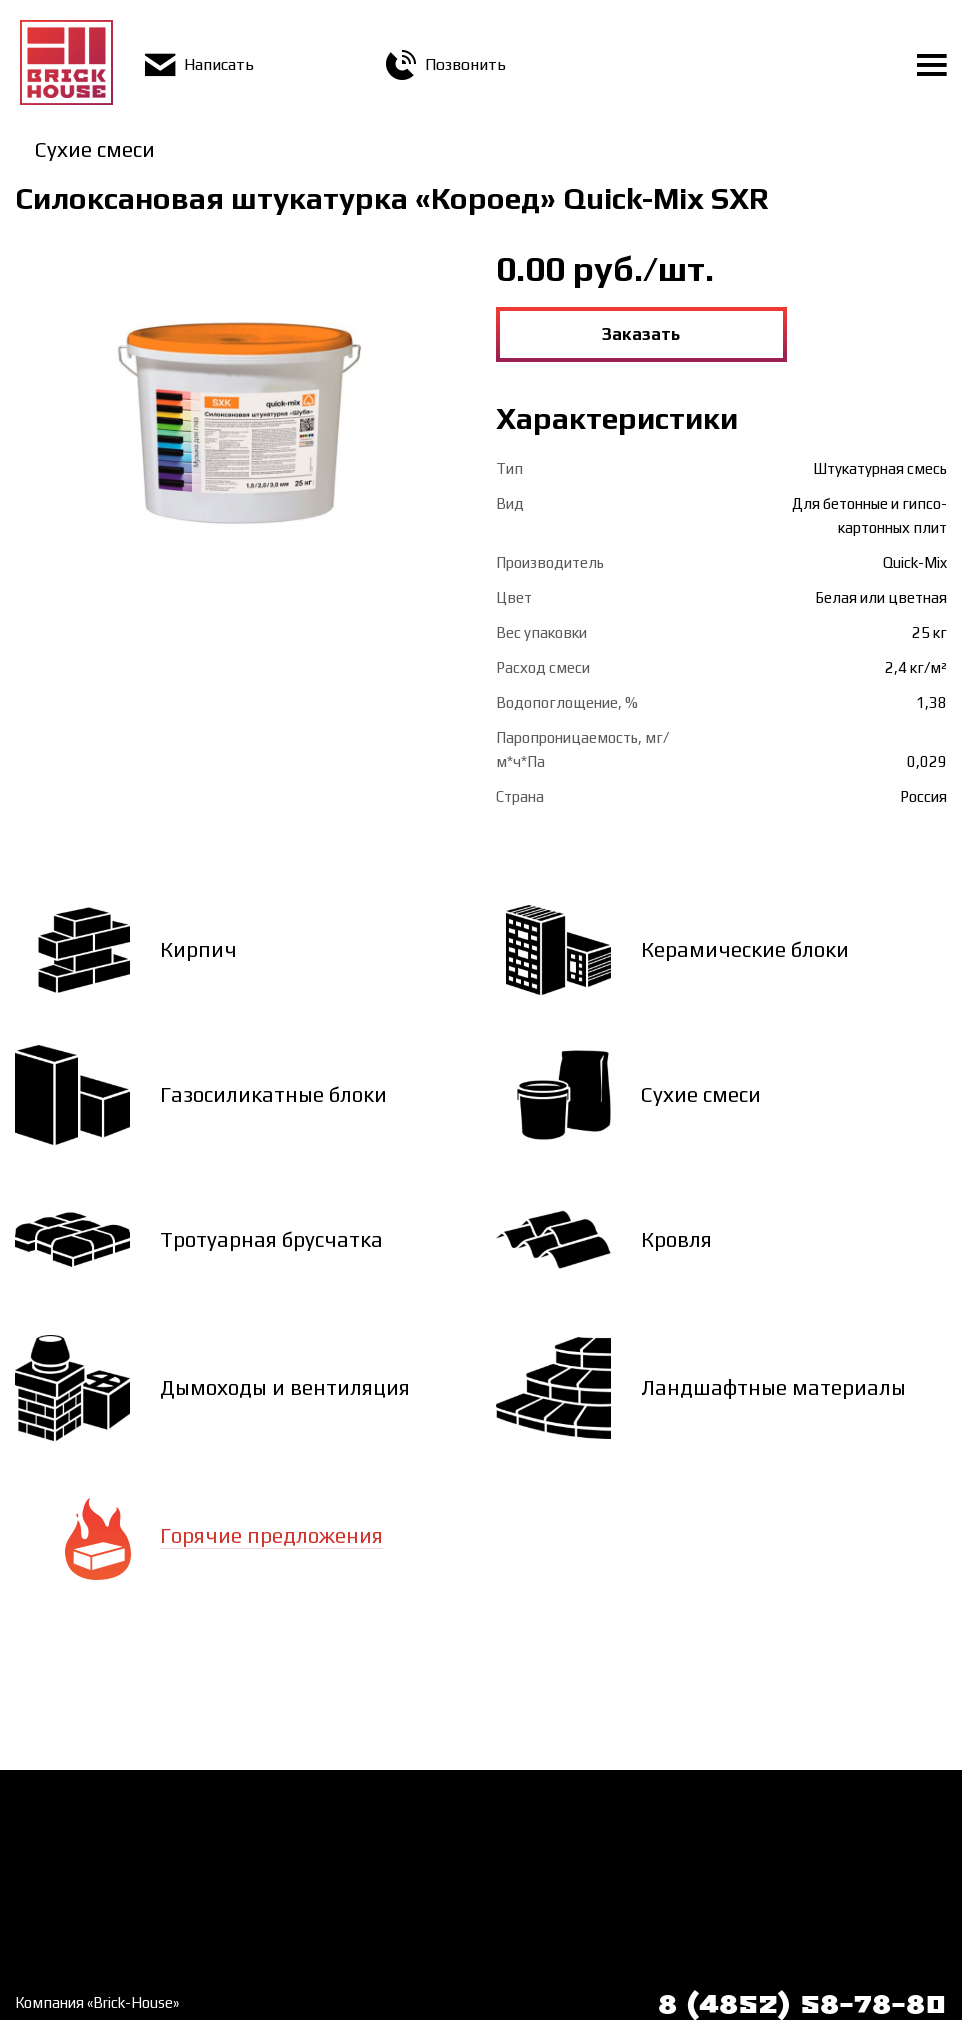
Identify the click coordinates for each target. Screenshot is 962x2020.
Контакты (288, 1851)
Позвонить (446, 64)
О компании (55, 1851)
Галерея (43, 1919)
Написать (199, 64)
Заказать (641, 334)
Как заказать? (62, 1817)
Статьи (279, 1885)
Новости (44, 1885)
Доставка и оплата (321, 1817)
